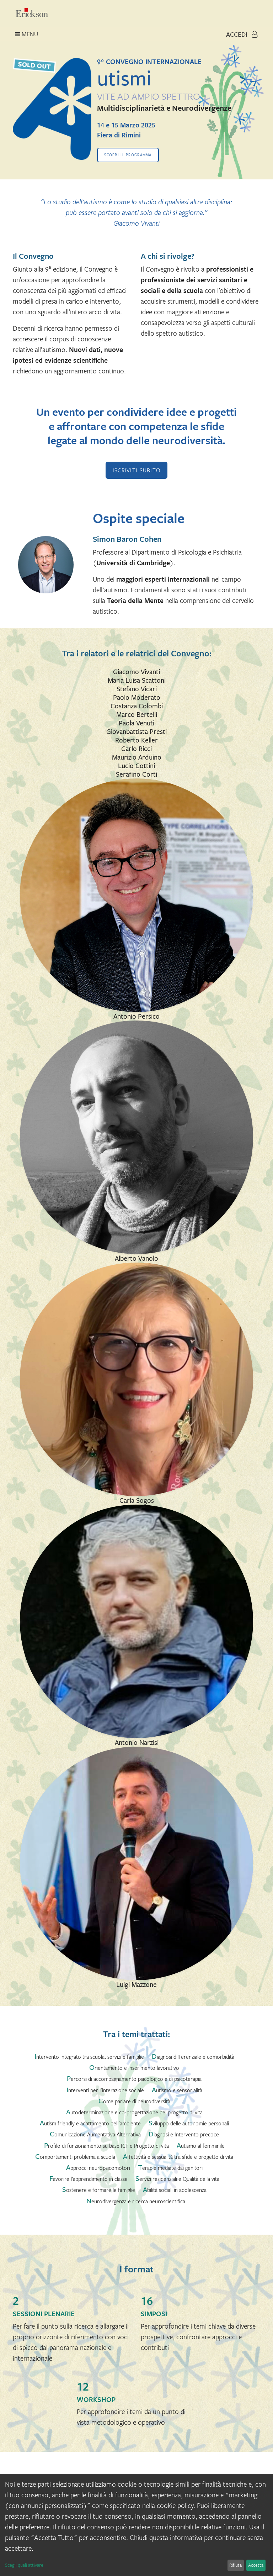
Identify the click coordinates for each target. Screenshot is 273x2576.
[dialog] (136, 2525)
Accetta (255, 2565)
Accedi (241, 34)
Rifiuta (235, 2565)
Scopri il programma (127, 154)
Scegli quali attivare (24, 2565)
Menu (26, 34)
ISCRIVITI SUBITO (136, 470)
